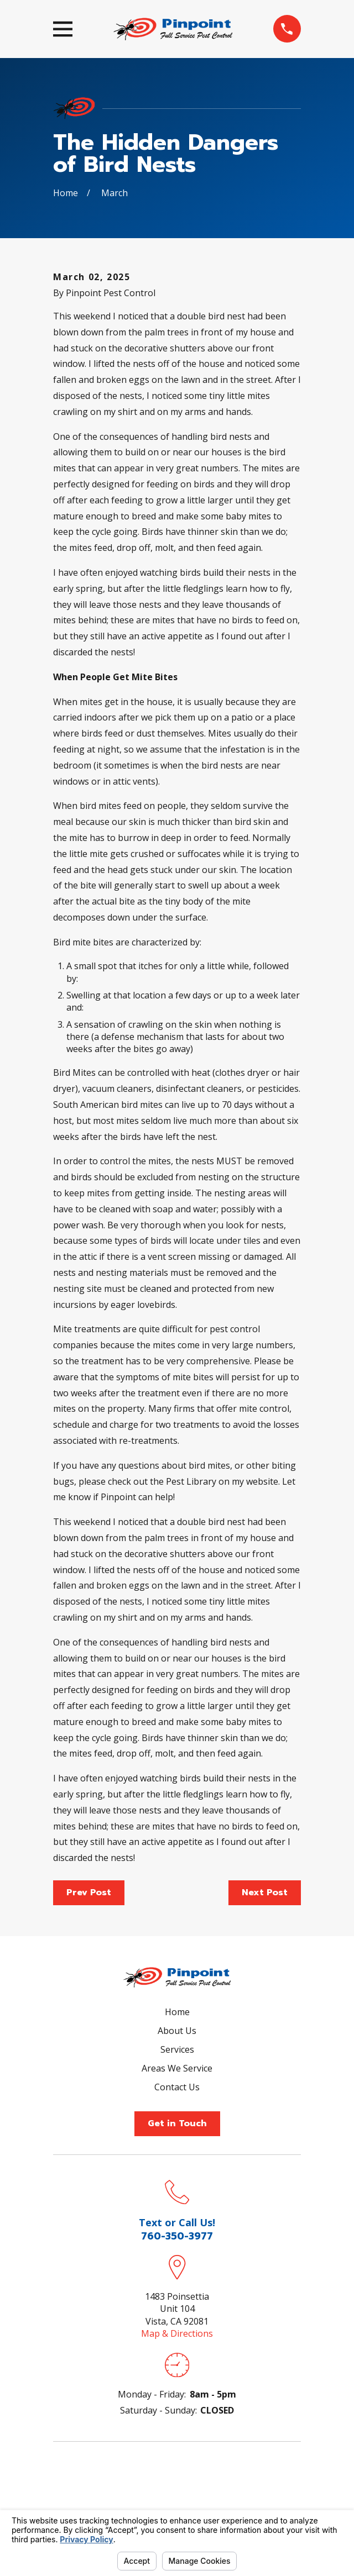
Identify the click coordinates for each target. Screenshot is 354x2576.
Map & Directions (177, 2333)
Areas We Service (177, 2068)
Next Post (265, 1892)
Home (177, 2012)
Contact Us (177, 2087)
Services (177, 2049)
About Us (177, 2031)
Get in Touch (177, 2123)
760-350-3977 (177, 2236)
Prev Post (88, 1892)
